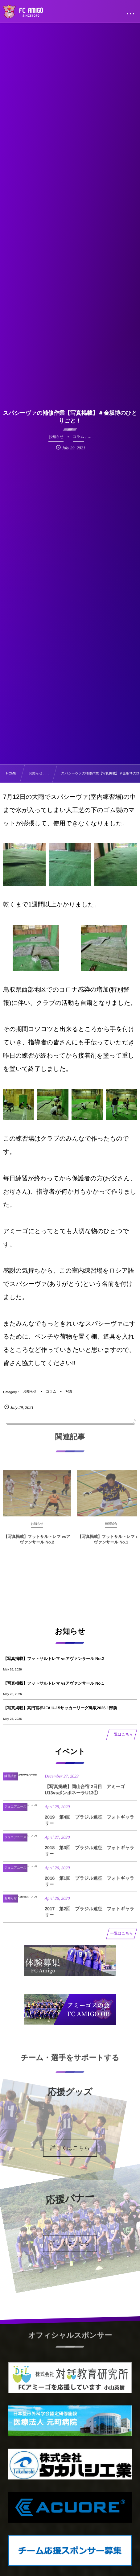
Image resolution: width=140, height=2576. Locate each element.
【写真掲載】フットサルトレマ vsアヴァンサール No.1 (53, 1683)
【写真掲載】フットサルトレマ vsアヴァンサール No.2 (53, 1658)
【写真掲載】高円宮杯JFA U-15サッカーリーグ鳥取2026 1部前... (61, 1708)
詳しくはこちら (70, 2148)
